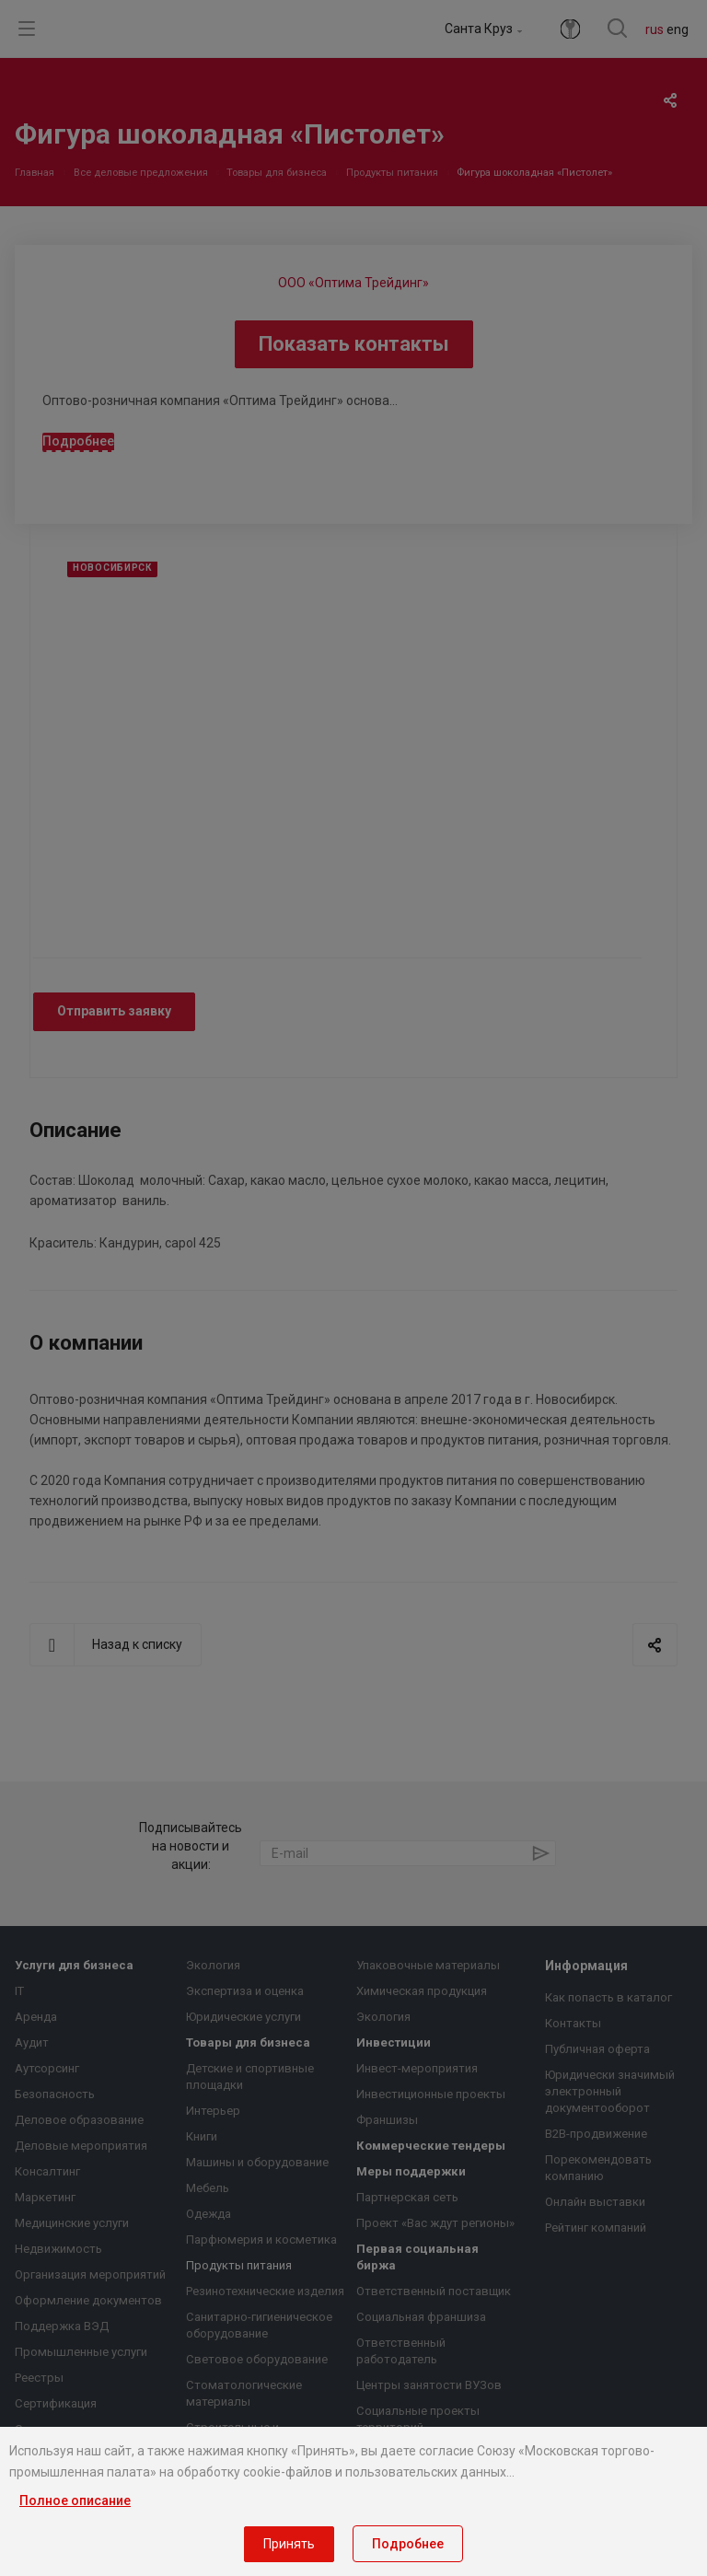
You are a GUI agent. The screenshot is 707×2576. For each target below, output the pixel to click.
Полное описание (75, 2500)
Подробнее (408, 2543)
